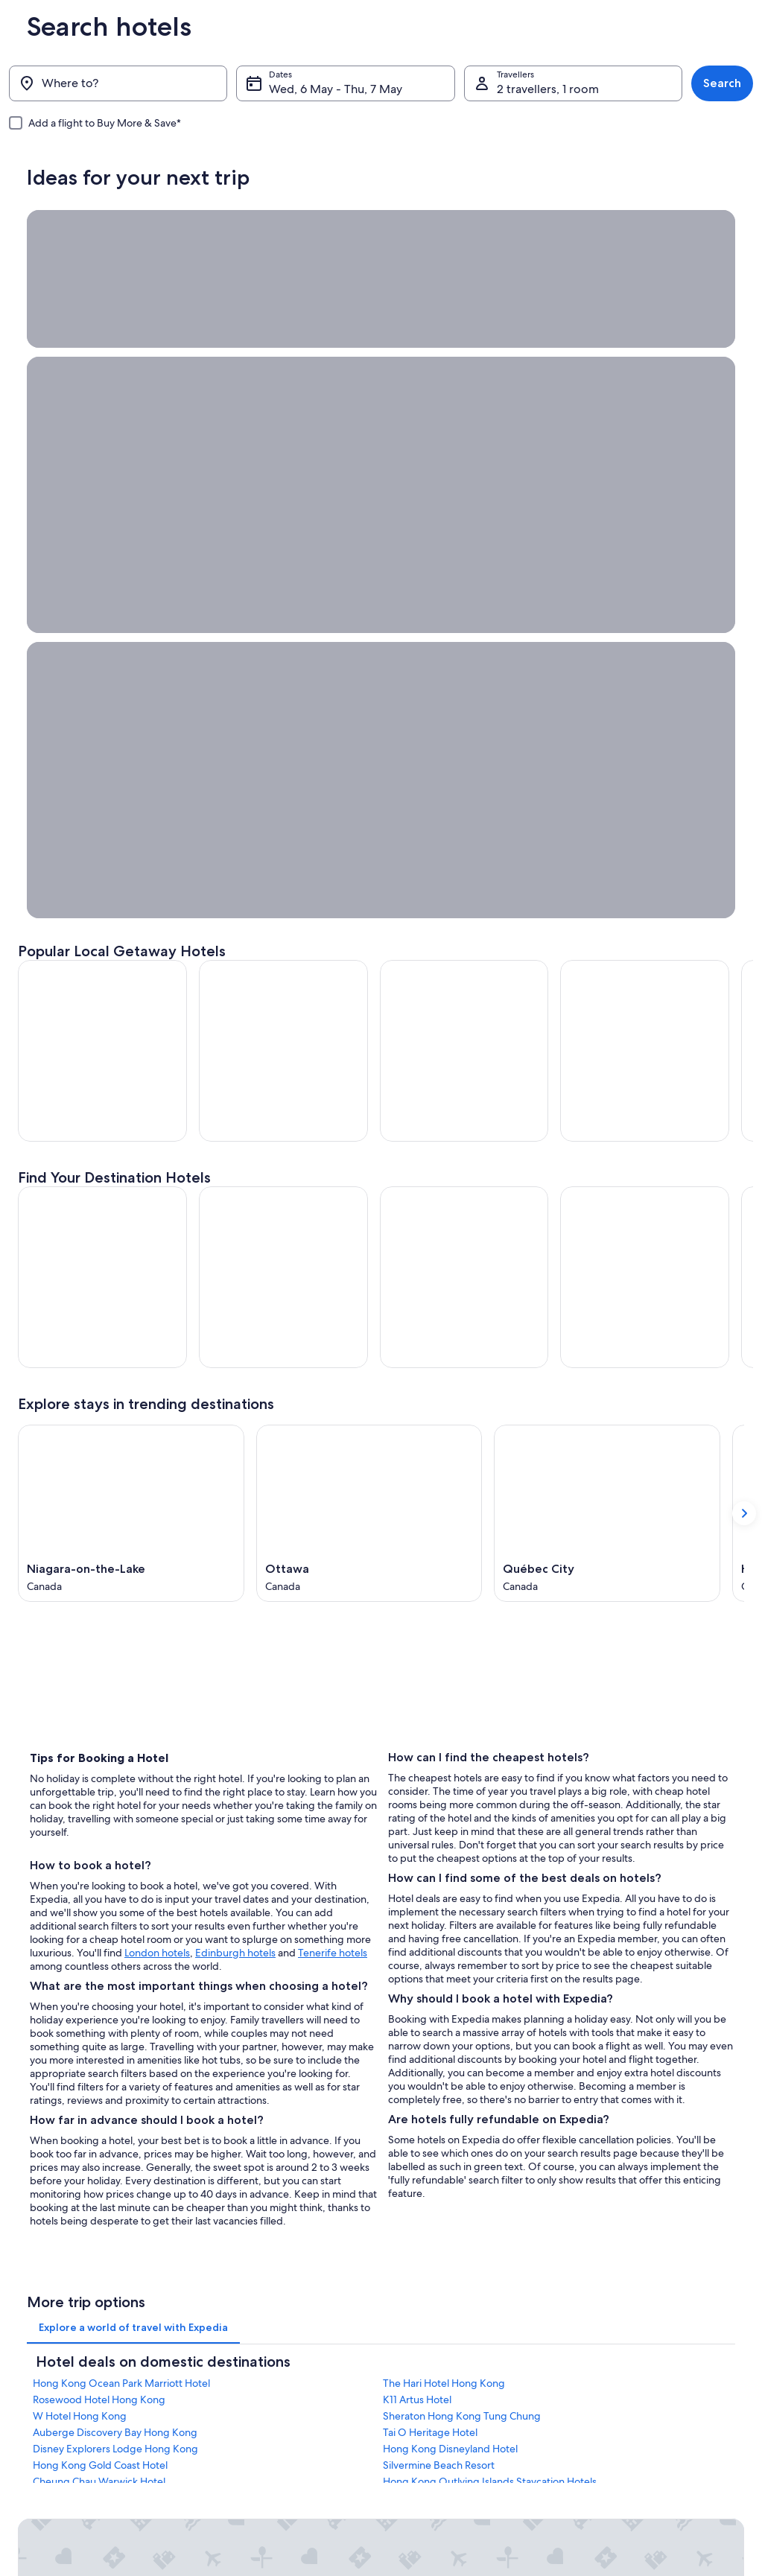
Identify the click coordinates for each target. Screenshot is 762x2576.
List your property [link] (53, 2382)
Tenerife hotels (332, 1432)
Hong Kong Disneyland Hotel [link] (450, 1934)
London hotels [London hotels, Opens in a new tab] (157, 1432)
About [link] (30, 2334)
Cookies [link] (412, 2358)
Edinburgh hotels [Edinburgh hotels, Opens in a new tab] (235, 1432)
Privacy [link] (410, 2334)
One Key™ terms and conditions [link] (460, 2405)
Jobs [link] (27, 2358)
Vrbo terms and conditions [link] (450, 2429)
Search (722, 83)
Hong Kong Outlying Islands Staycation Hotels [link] (490, 1967)
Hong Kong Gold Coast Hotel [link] (100, 1950)
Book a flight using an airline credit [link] (654, 2405)
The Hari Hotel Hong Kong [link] (444, 1868)
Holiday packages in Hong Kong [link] (271, 2405)
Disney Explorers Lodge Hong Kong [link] (115, 1934)
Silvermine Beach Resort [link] (439, 1950)
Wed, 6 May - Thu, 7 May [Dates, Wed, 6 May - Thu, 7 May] (335, 89)
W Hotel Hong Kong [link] (80, 1901)
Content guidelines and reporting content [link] (480, 2453)
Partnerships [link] (43, 2405)
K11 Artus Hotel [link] (417, 1885)
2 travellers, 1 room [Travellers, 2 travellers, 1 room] (548, 89)
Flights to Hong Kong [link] (249, 2429)
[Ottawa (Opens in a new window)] (369, 992)
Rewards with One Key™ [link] (256, 2477)
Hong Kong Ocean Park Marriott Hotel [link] (121, 1868)
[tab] (133, 1812)
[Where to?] (118, 83)
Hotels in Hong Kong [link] (248, 2358)
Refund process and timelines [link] (645, 2382)
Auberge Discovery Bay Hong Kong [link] (115, 1917)
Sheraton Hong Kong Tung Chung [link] (462, 1901)
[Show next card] (744, 993)
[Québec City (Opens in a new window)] (607, 992)
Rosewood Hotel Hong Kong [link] (99, 1885)
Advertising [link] (41, 2429)
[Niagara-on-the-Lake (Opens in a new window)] (131, 992)
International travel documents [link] (646, 2429)
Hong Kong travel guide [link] (255, 2334)
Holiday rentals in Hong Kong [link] (266, 2382)
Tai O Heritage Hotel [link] (430, 1917)
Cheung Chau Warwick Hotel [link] (99, 1967)
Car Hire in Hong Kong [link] (252, 2453)
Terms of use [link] (421, 2382)
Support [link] (601, 2334)
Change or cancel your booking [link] (648, 2358)
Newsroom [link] (40, 2453)
